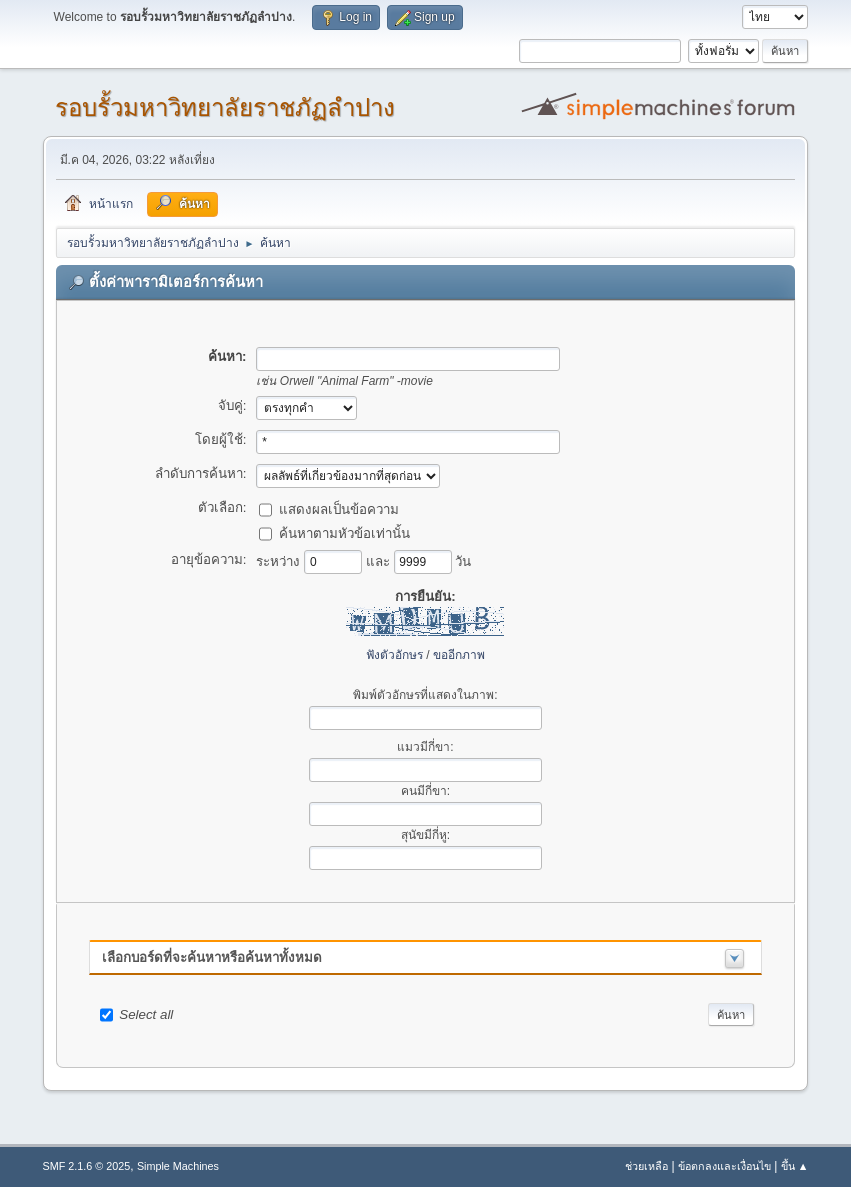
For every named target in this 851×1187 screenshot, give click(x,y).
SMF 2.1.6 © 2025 (87, 1166)
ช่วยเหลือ (646, 1166)
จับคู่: (232, 405)
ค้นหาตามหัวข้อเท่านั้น (344, 532)
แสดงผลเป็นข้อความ (339, 508)
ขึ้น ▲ (795, 1166)
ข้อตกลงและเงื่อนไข (724, 1166)
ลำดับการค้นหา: (201, 473)
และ (380, 560)
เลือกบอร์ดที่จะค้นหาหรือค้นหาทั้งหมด (212, 957)
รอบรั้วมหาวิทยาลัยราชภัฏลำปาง (225, 107)
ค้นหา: (227, 356)
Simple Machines (178, 1166)
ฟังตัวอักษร (394, 655)
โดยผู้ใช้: (221, 439)
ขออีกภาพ (459, 655)
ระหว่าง (280, 560)
